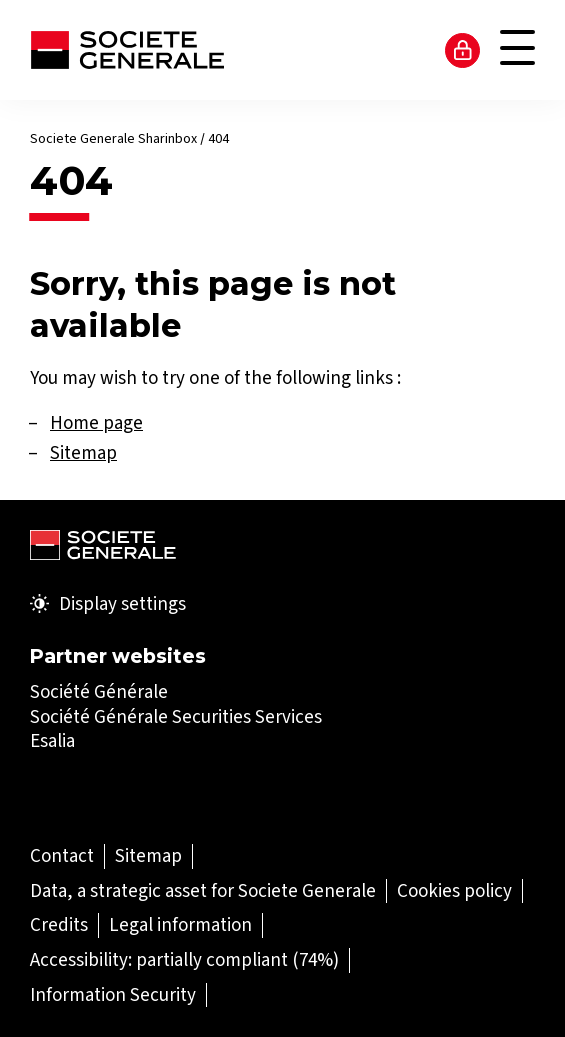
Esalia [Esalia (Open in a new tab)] (52, 740)
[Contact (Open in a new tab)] (62, 855)
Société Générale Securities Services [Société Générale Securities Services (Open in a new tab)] (176, 716)
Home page (96, 422)
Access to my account (463, 50)
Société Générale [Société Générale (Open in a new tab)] (99, 691)
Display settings (108, 604)
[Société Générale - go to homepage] (127, 50)
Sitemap (83, 452)
